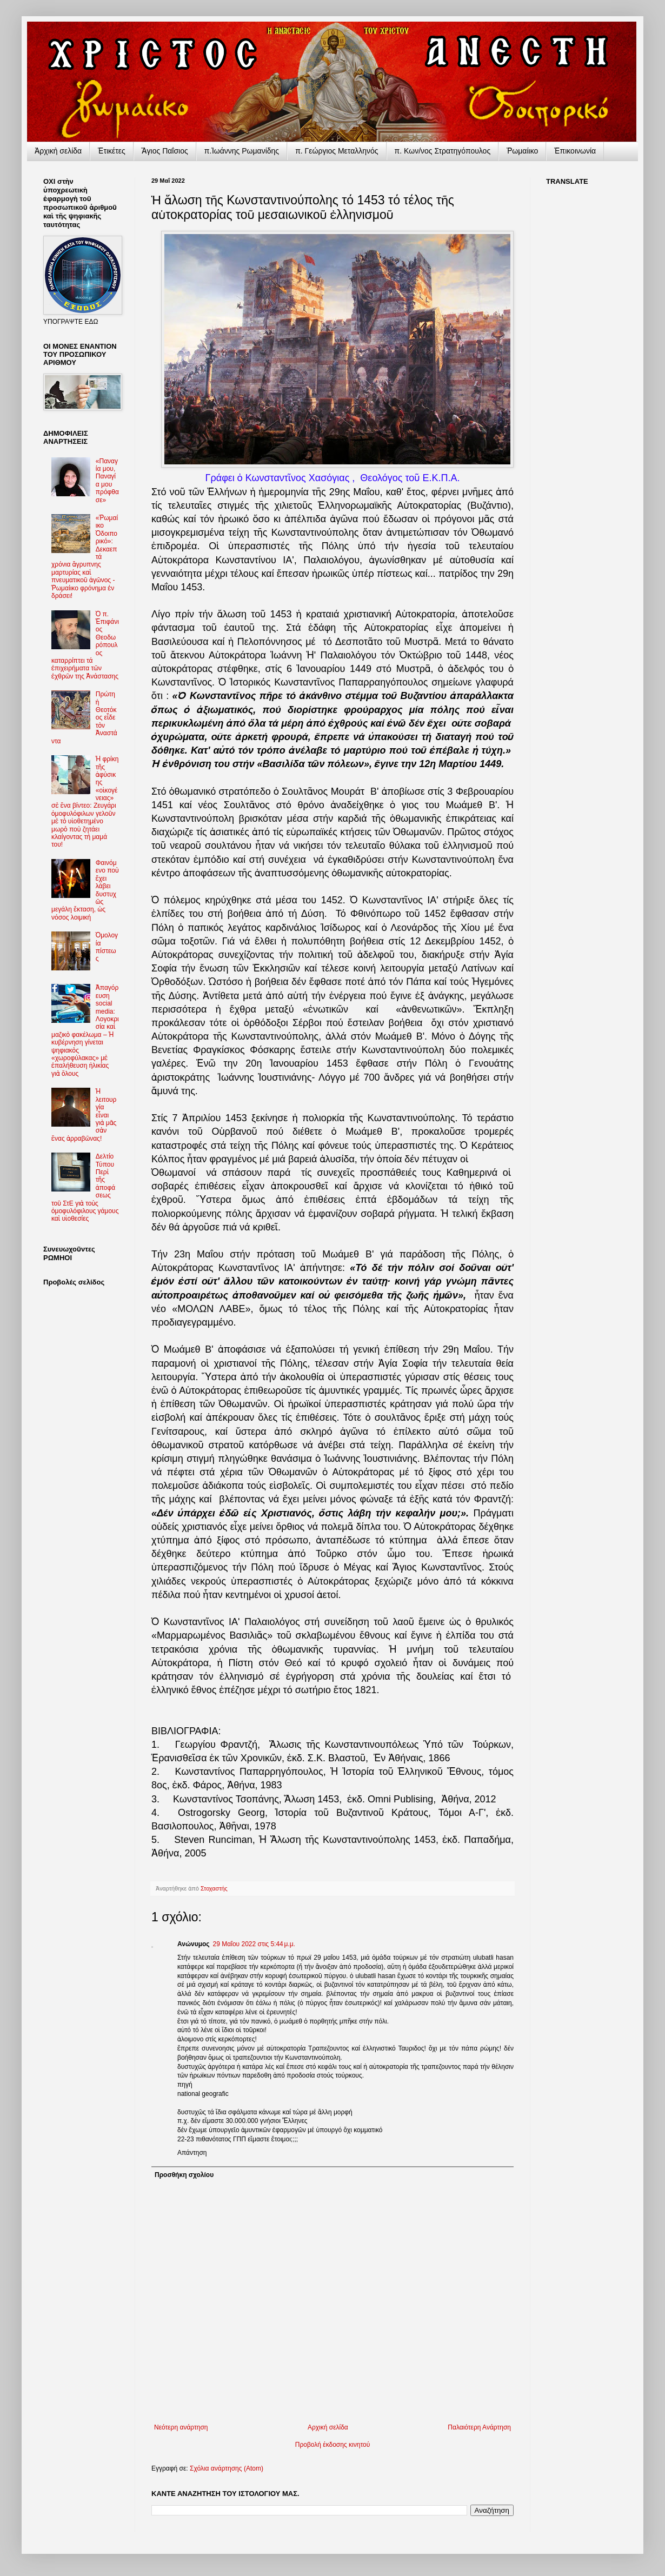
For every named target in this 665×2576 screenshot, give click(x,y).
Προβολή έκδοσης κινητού (332, 2444)
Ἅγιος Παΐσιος (165, 151)
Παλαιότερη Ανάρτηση (479, 2427)
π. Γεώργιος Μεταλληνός (336, 151)
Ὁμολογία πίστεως (107, 946)
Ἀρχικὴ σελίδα (58, 151)
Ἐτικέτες (111, 151)
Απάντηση (192, 2152)
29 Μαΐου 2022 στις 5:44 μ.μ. (254, 1944)
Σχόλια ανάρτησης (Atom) (226, 2468)
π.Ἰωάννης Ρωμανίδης (241, 151)
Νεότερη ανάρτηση (181, 2427)
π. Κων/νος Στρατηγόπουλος (443, 151)
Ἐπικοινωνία (575, 151)
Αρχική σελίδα (328, 2427)
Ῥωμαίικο (522, 151)
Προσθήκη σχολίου (184, 2175)
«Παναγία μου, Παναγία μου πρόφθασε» (107, 480)
